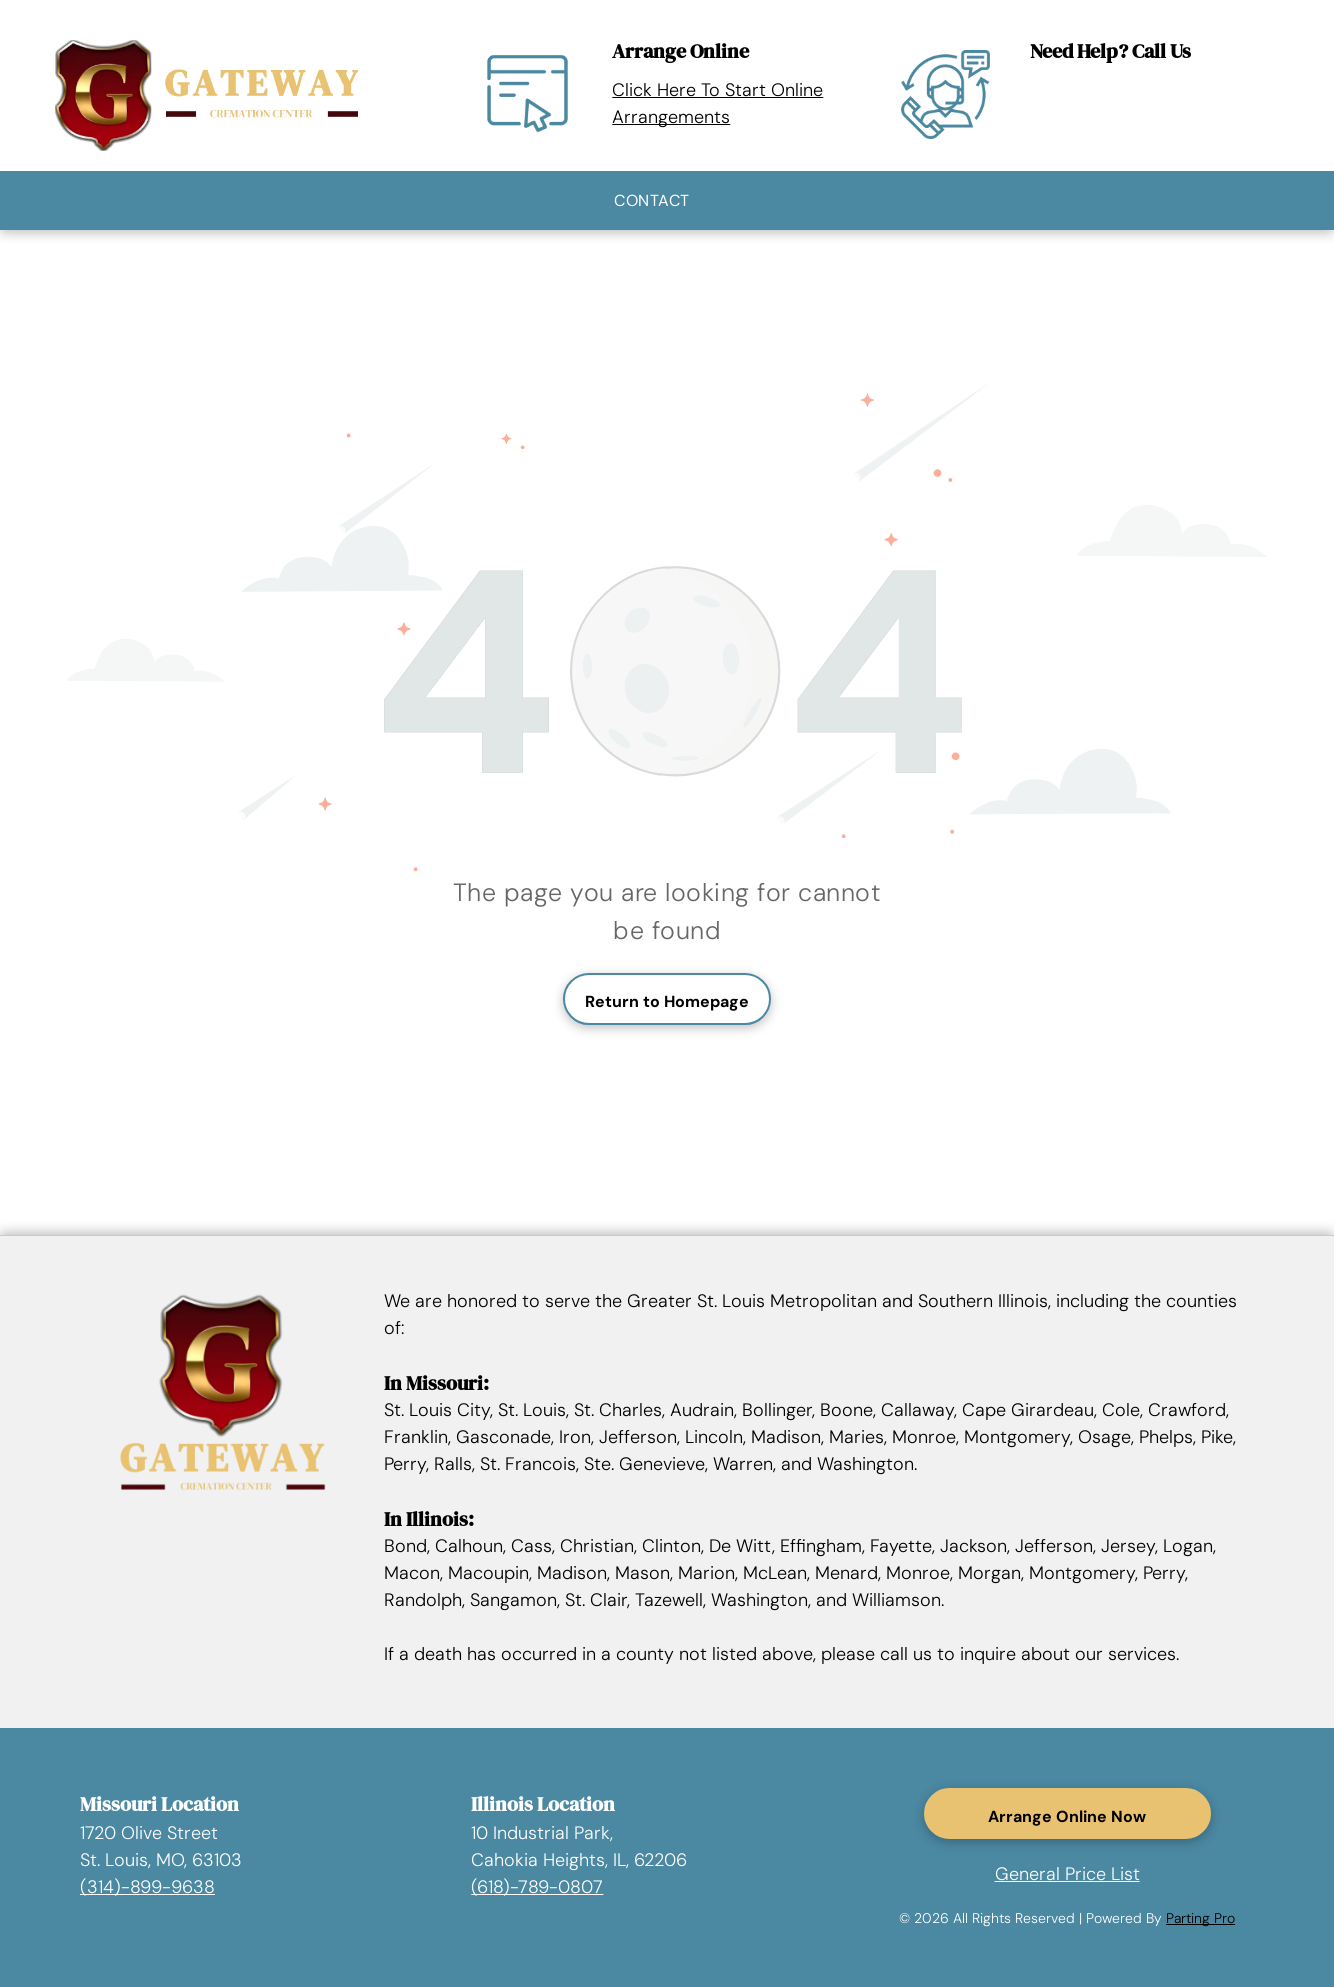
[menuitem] (651, 200)
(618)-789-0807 (537, 1887)
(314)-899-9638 (147, 1887)
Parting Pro (1200, 1918)
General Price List (1067, 1874)
